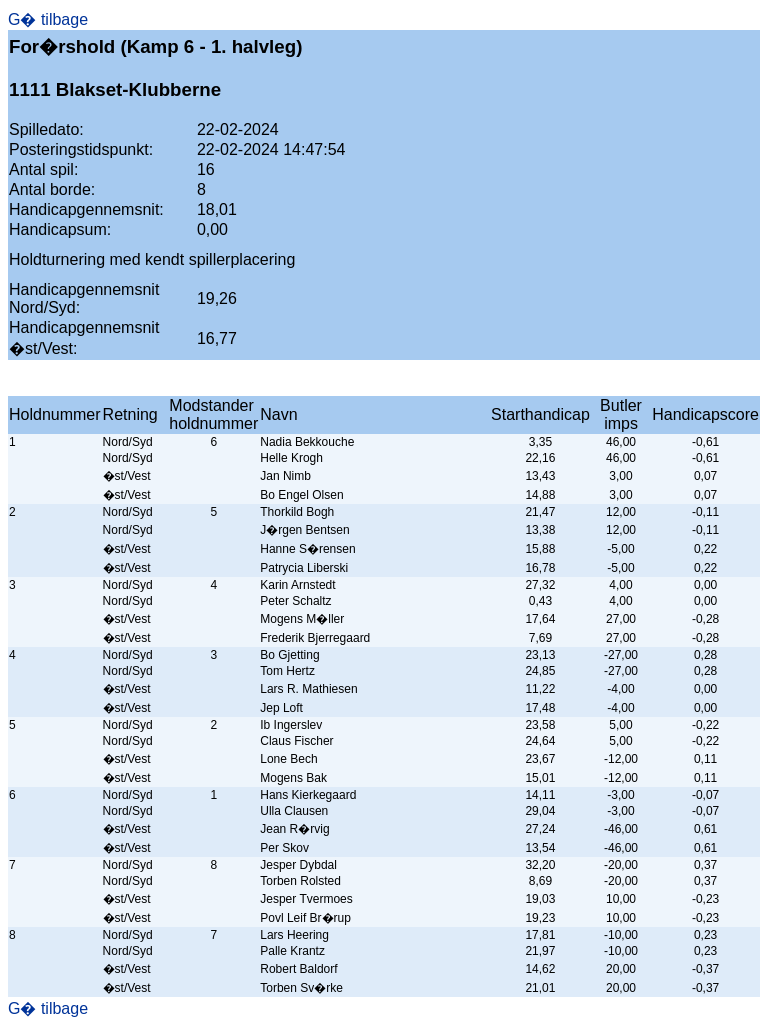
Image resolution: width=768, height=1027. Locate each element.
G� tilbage (48, 19)
